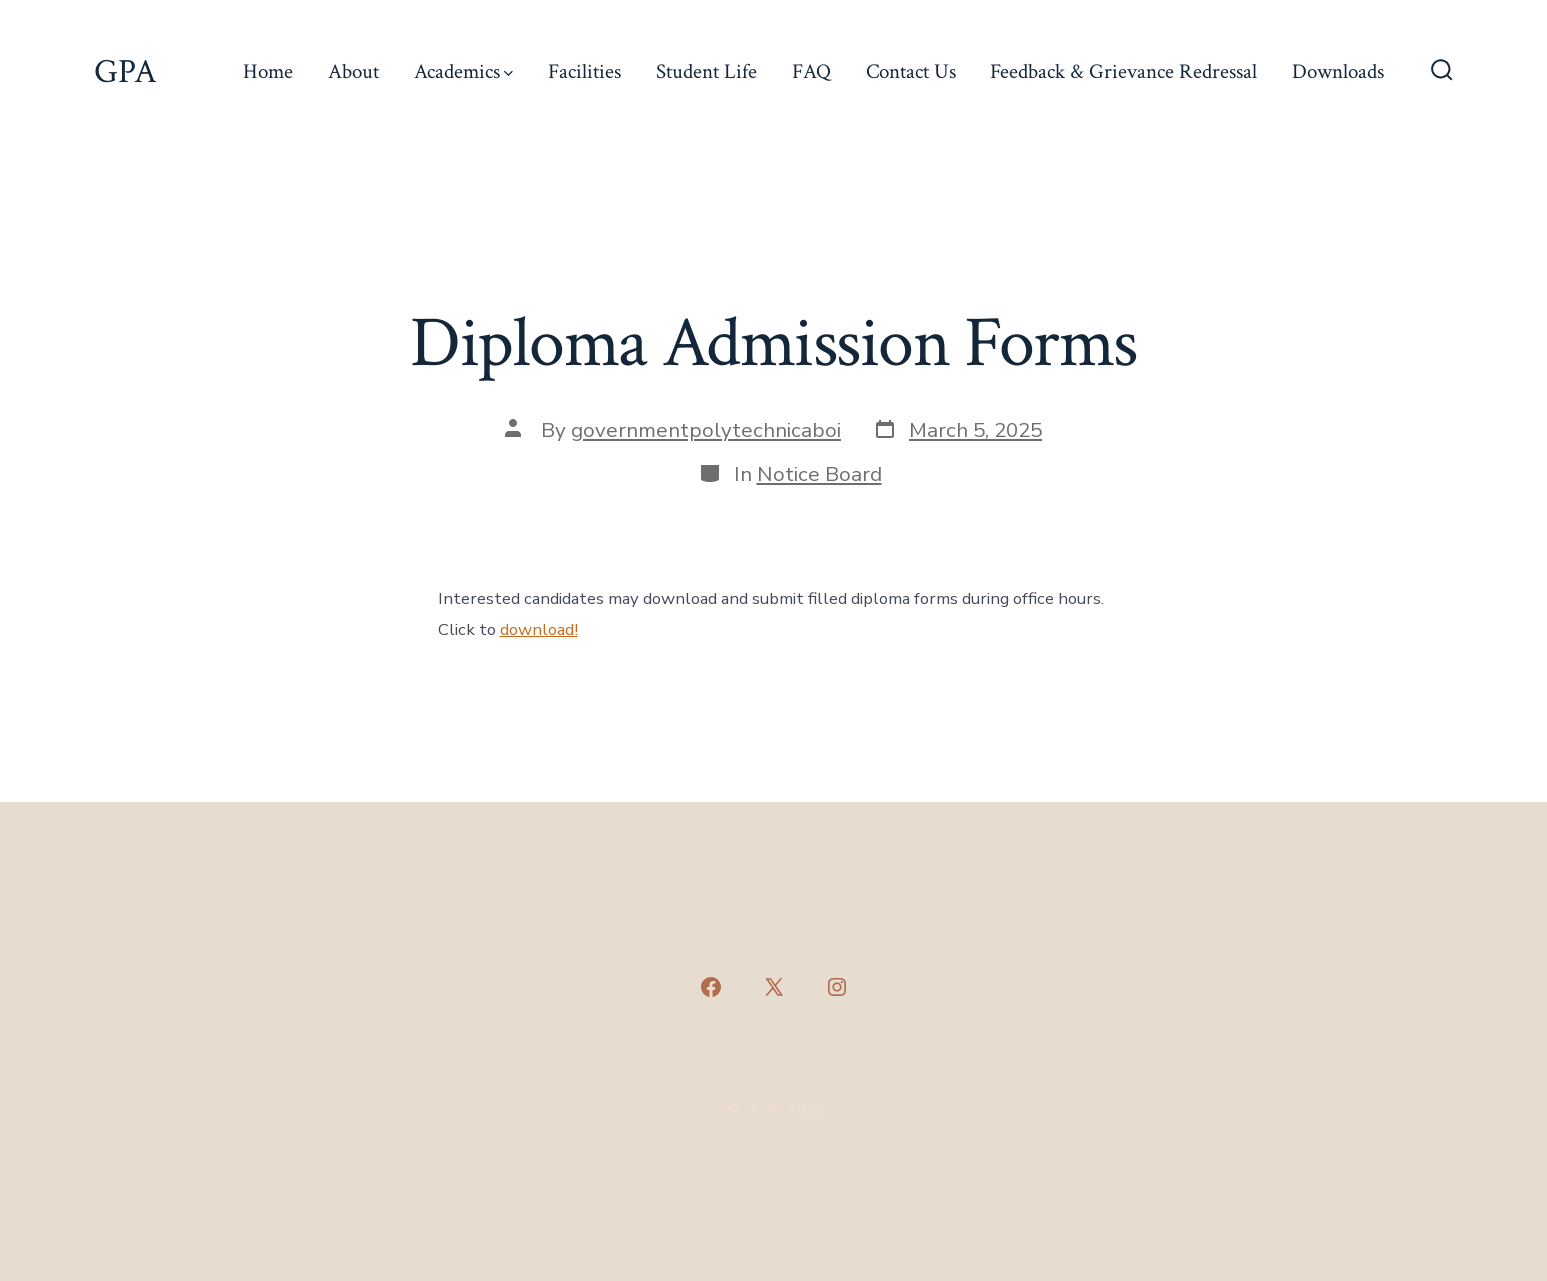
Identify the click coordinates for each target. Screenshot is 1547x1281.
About (353, 71)
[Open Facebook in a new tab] (711, 987)
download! (539, 629)
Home (268, 71)
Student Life (706, 71)
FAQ (811, 71)
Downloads (1338, 71)
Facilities (584, 71)
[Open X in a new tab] (774, 987)
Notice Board (819, 474)
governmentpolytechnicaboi (706, 430)
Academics (463, 71)
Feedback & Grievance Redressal (1123, 71)
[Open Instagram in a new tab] (837, 987)
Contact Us (911, 71)
